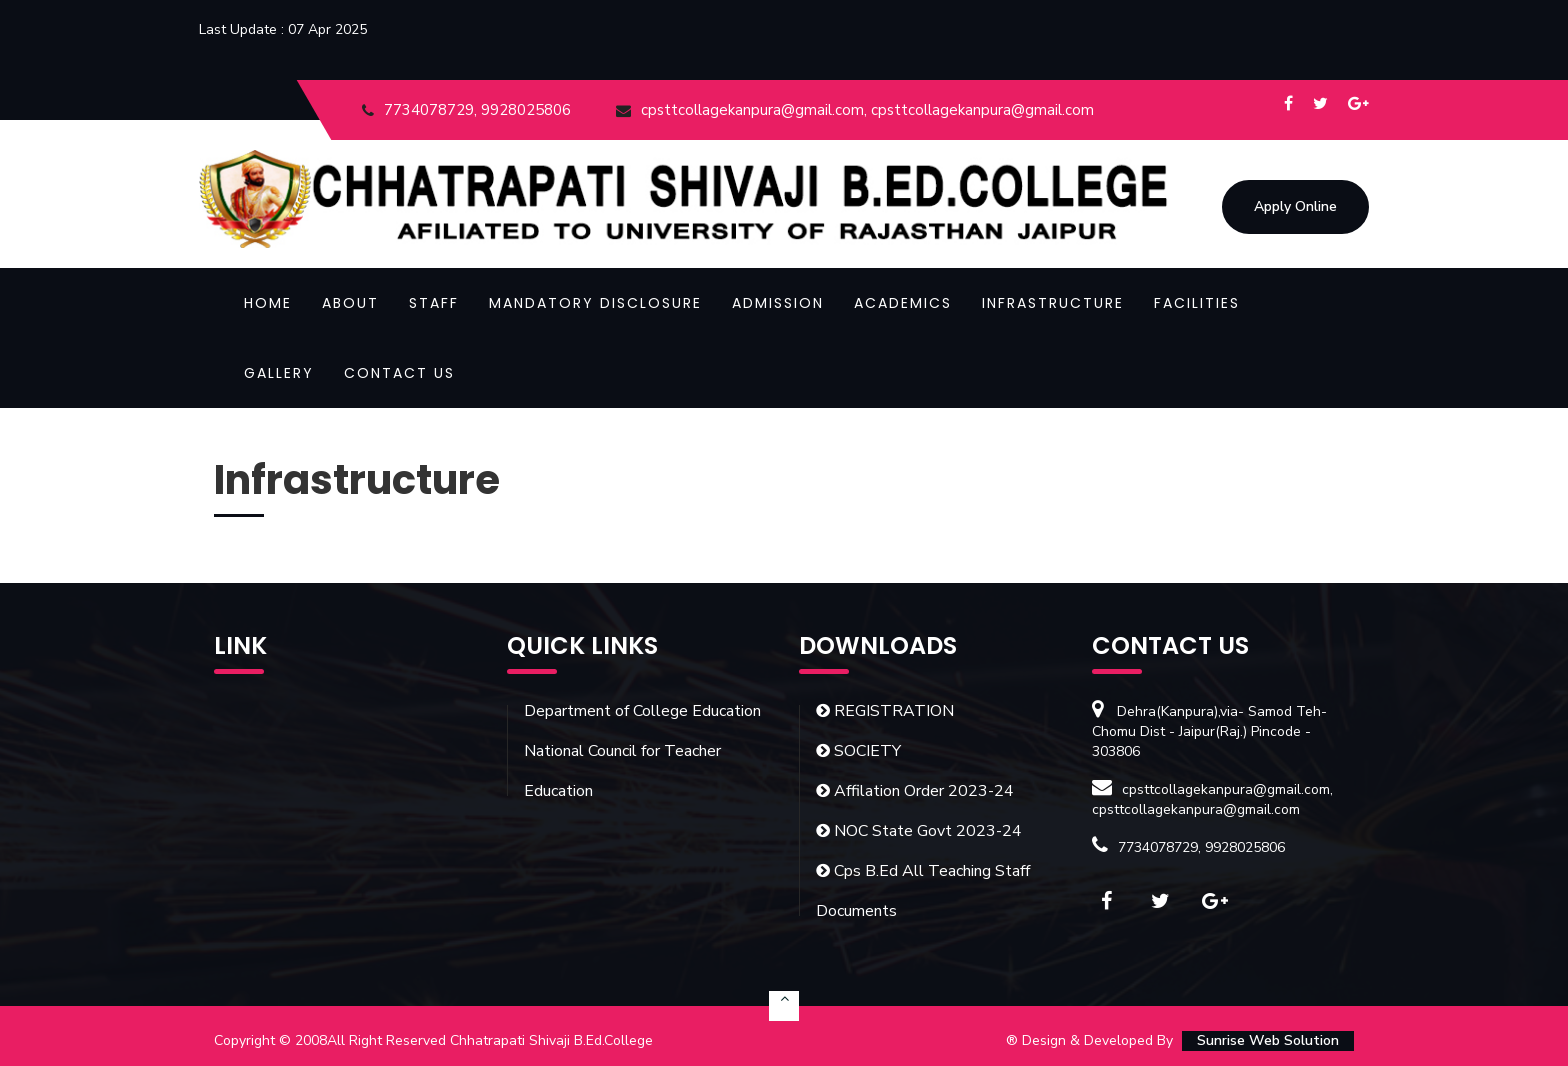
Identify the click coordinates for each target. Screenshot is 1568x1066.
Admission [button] (778, 303)
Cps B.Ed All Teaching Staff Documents (923, 891)
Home (268, 303)
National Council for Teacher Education (622, 771)
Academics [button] (903, 303)
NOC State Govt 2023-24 (919, 831)
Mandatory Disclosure (595, 303)
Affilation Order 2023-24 (915, 791)
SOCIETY (858, 751)
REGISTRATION (885, 711)
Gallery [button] (279, 373)
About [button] (350, 303)
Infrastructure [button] (1053, 303)
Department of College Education (642, 711)
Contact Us (399, 373)
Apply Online (1295, 206)
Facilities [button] (1197, 303)
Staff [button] (434, 303)
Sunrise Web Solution (1268, 1040)
